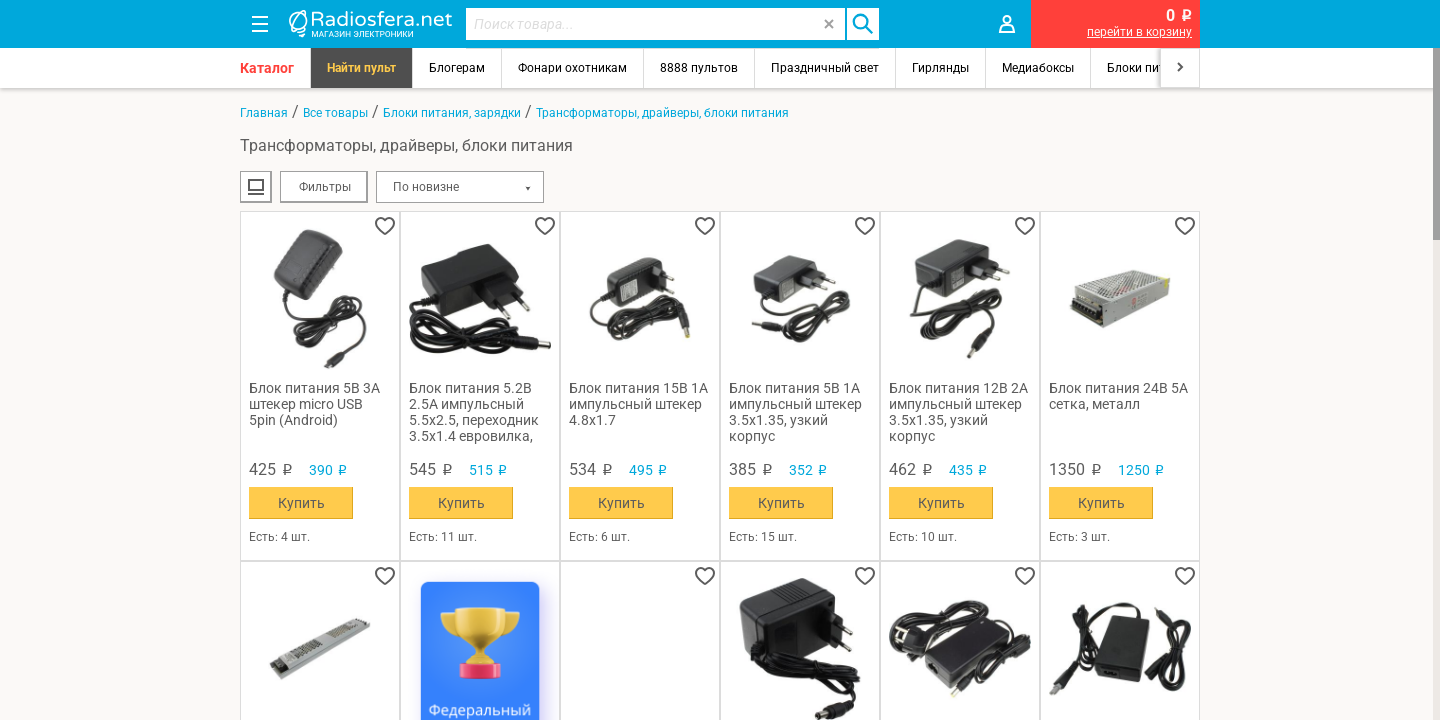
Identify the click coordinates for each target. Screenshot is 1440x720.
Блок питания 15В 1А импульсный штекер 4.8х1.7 (638, 404)
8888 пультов (699, 68)
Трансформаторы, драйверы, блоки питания (662, 113)
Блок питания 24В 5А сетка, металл (1118, 396)
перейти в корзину (1139, 32)
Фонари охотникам (572, 68)
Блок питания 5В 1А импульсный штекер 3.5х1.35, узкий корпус (795, 412)
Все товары (335, 113)
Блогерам (457, 68)
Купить (301, 503)
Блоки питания (1150, 68)
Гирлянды (940, 68)
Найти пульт (361, 68)
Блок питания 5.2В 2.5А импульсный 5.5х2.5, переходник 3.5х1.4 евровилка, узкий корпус (474, 412)
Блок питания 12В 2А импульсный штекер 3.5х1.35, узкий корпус (958, 412)
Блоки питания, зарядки (452, 113)
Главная (264, 113)
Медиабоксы (1038, 68)
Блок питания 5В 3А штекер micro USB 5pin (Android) (314, 404)
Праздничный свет (825, 68)
